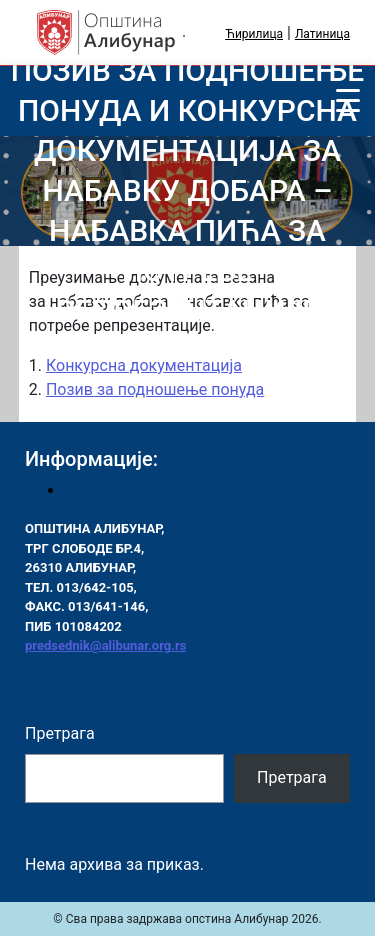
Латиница (322, 34)
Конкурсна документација (144, 365)
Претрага (60, 733)
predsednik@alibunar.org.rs (105, 645)
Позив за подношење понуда (155, 389)
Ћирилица (254, 34)
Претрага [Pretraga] (292, 777)
